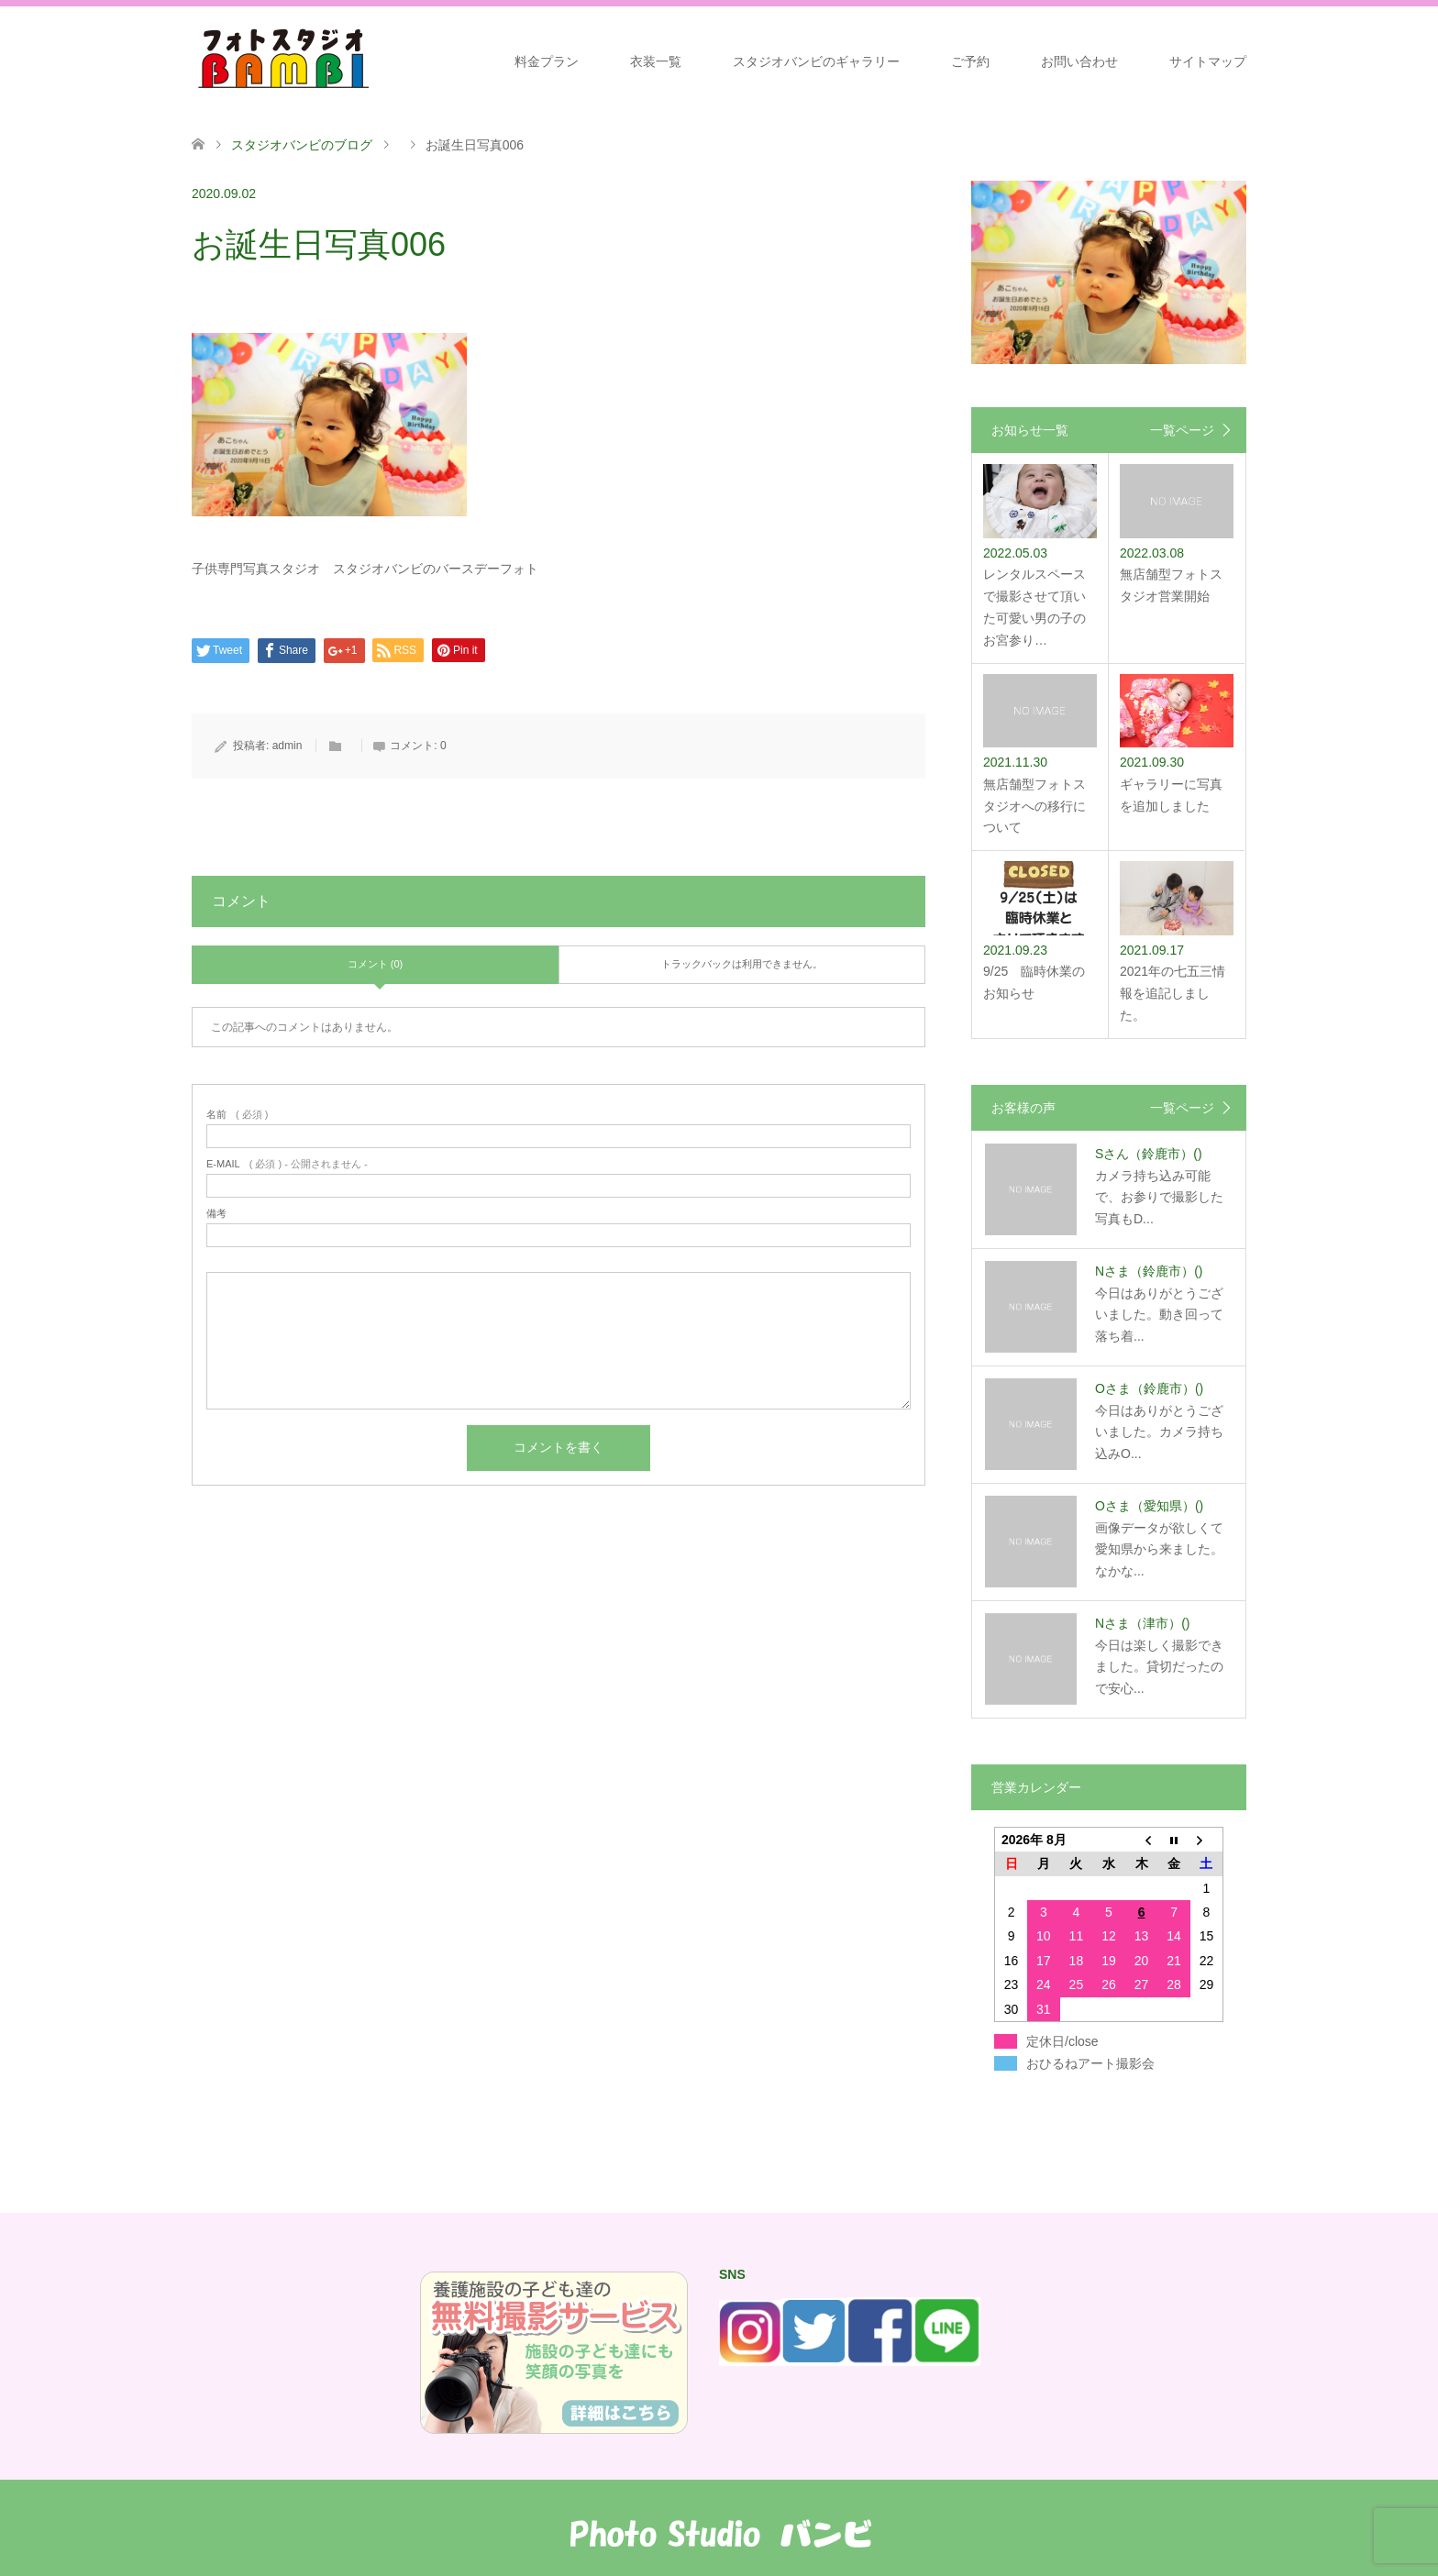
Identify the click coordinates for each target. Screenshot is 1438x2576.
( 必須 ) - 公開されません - (287, 1164)
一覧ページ (1182, 430)
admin (287, 745)
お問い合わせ (1079, 61)
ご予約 (970, 61)
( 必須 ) (237, 1115)
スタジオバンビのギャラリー (816, 61)
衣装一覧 (655, 61)
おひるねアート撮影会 (1090, 2063)
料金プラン (546, 61)
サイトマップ (1207, 61)
